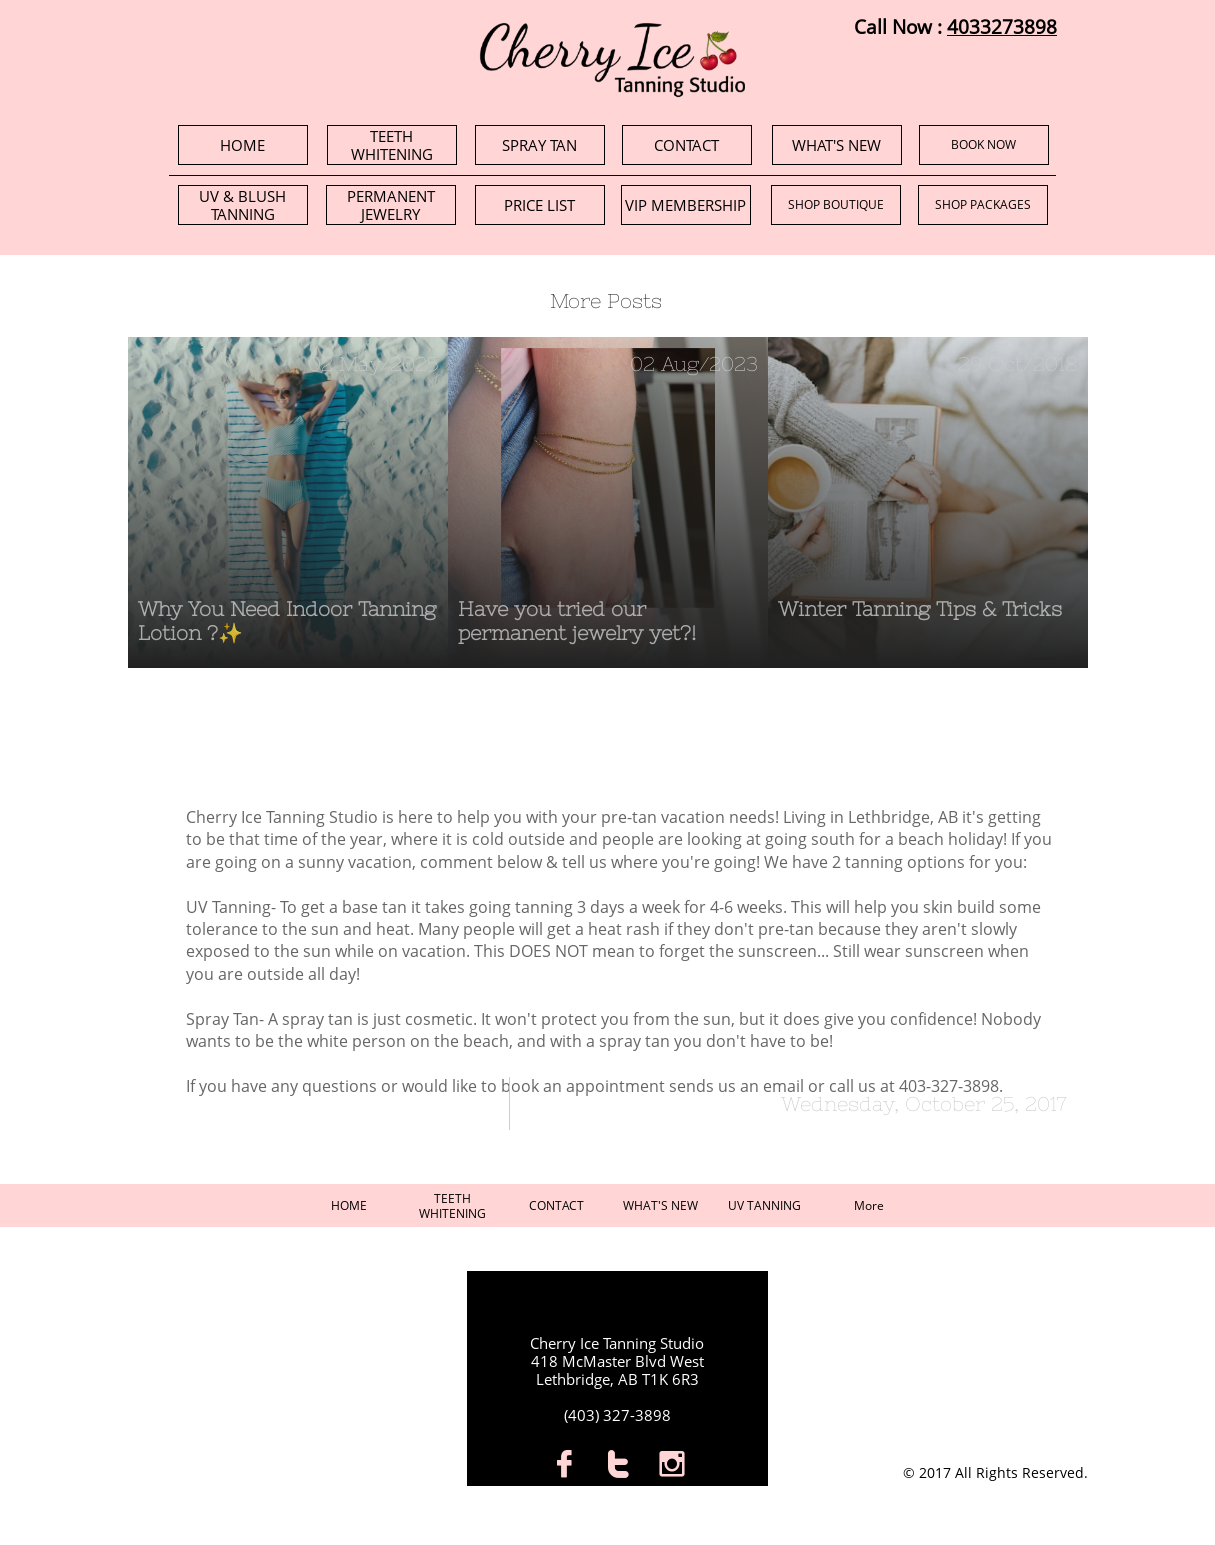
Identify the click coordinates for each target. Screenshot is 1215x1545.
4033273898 (1002, 27)
